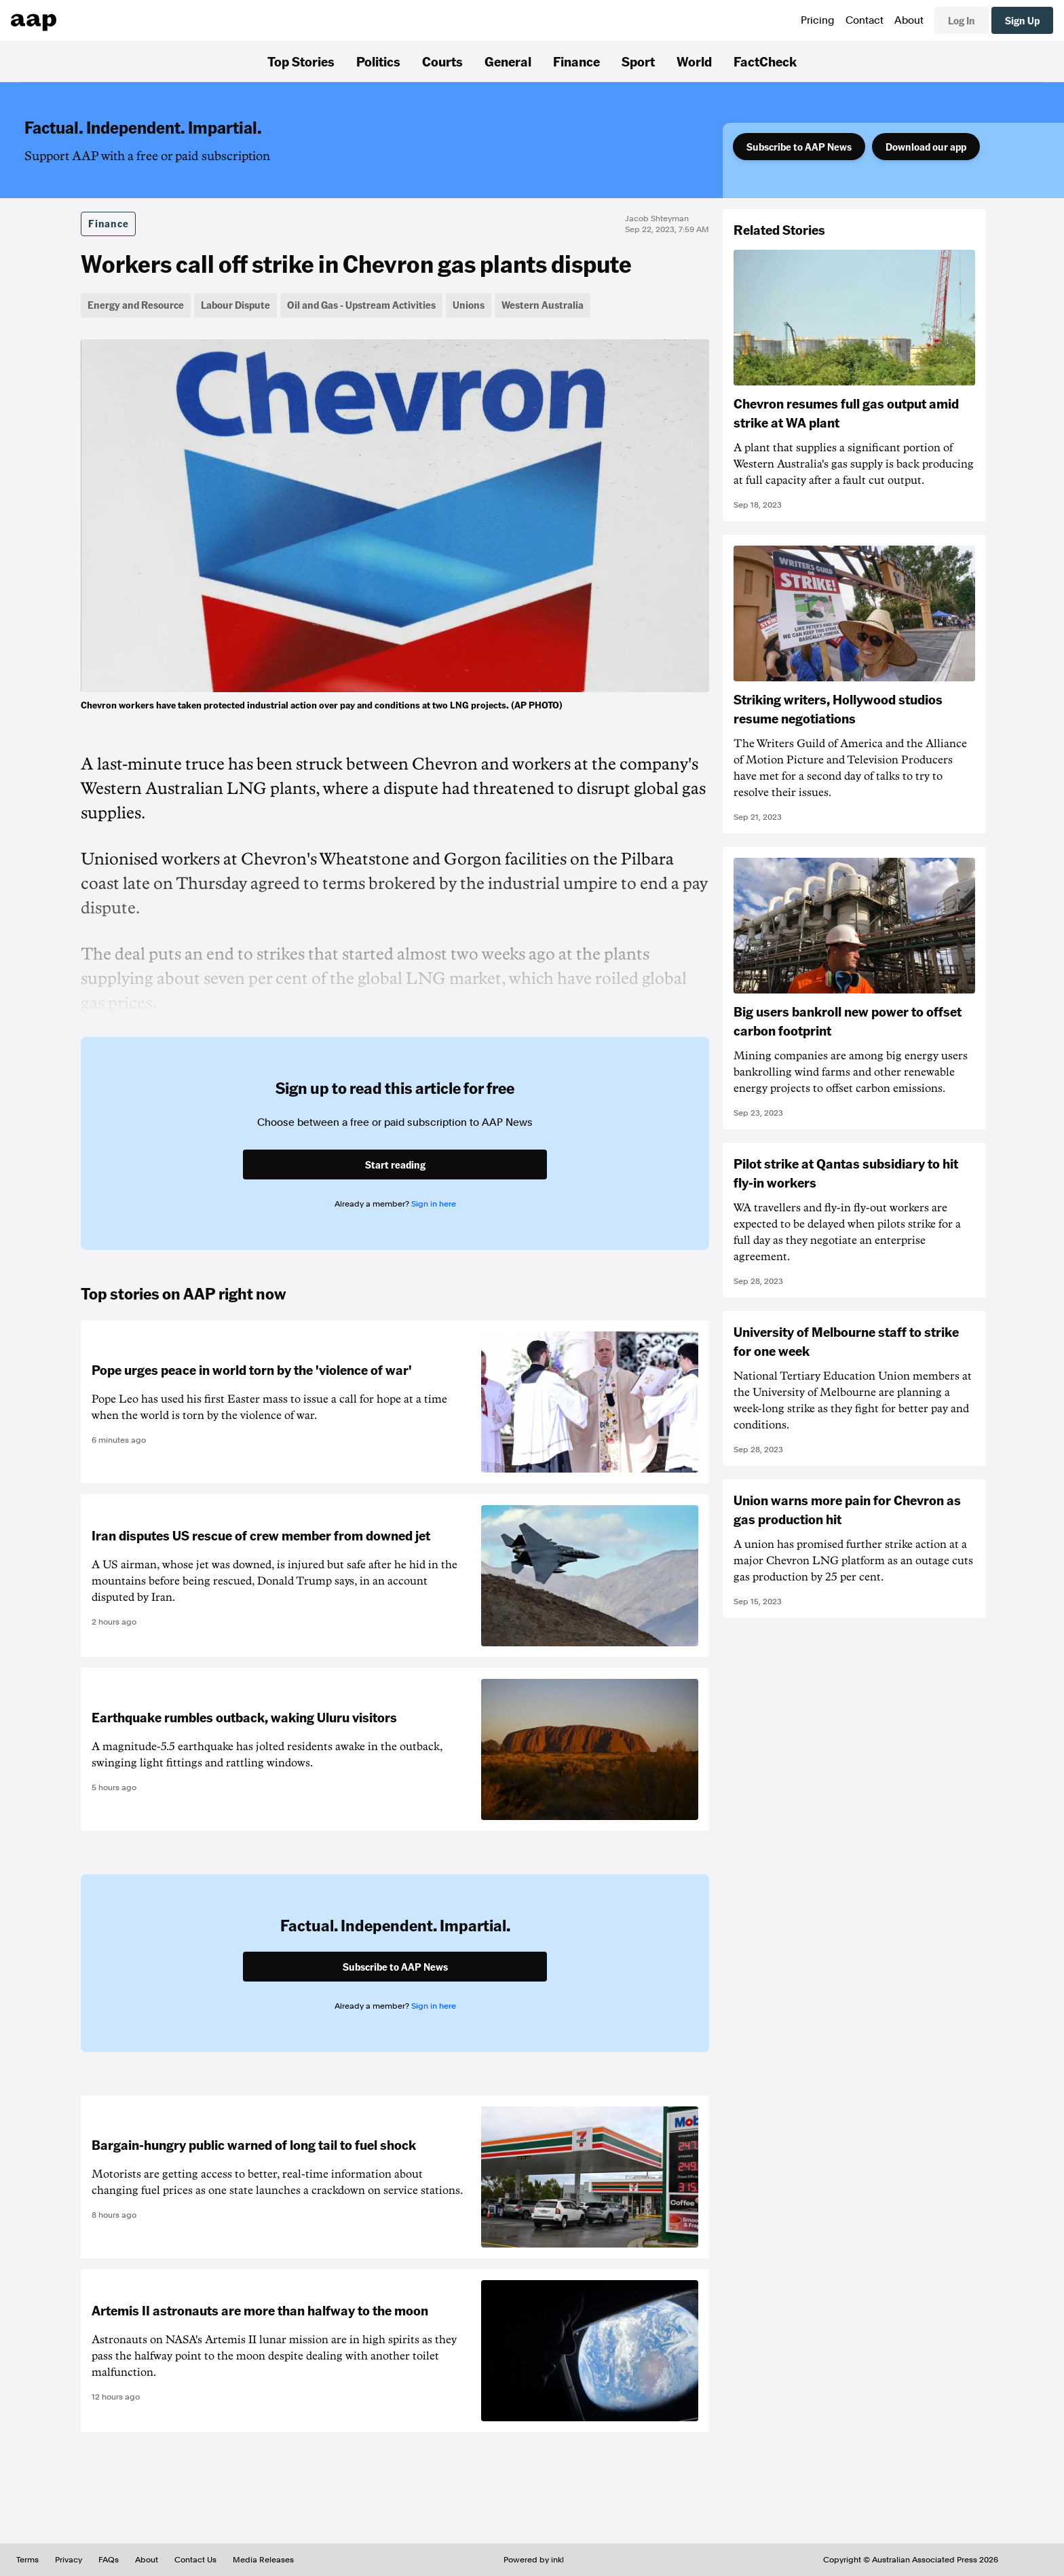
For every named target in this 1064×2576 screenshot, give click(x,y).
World (694, 61)
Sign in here (433, 1204)
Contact (865, 20)
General (507, 61)
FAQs (108, 2559)
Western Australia (542, 304)
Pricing (818, 20)
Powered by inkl (534, 2559)
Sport (638, 61)
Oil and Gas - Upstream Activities (361, 304)
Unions (468, 304)
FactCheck (765, 61)
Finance (576, 61)
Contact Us (195, 2559)
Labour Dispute (235, 304)
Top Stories (301, 61)
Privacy (68, 2559)
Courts (442, 61)
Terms (27, 2559)
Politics (378, 61)
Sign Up (1022, 20)
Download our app (926, 146)
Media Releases (263, 2559)
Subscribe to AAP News (799, 146)
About (909, 20)
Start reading (395, 1164)
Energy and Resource (136, 304)
